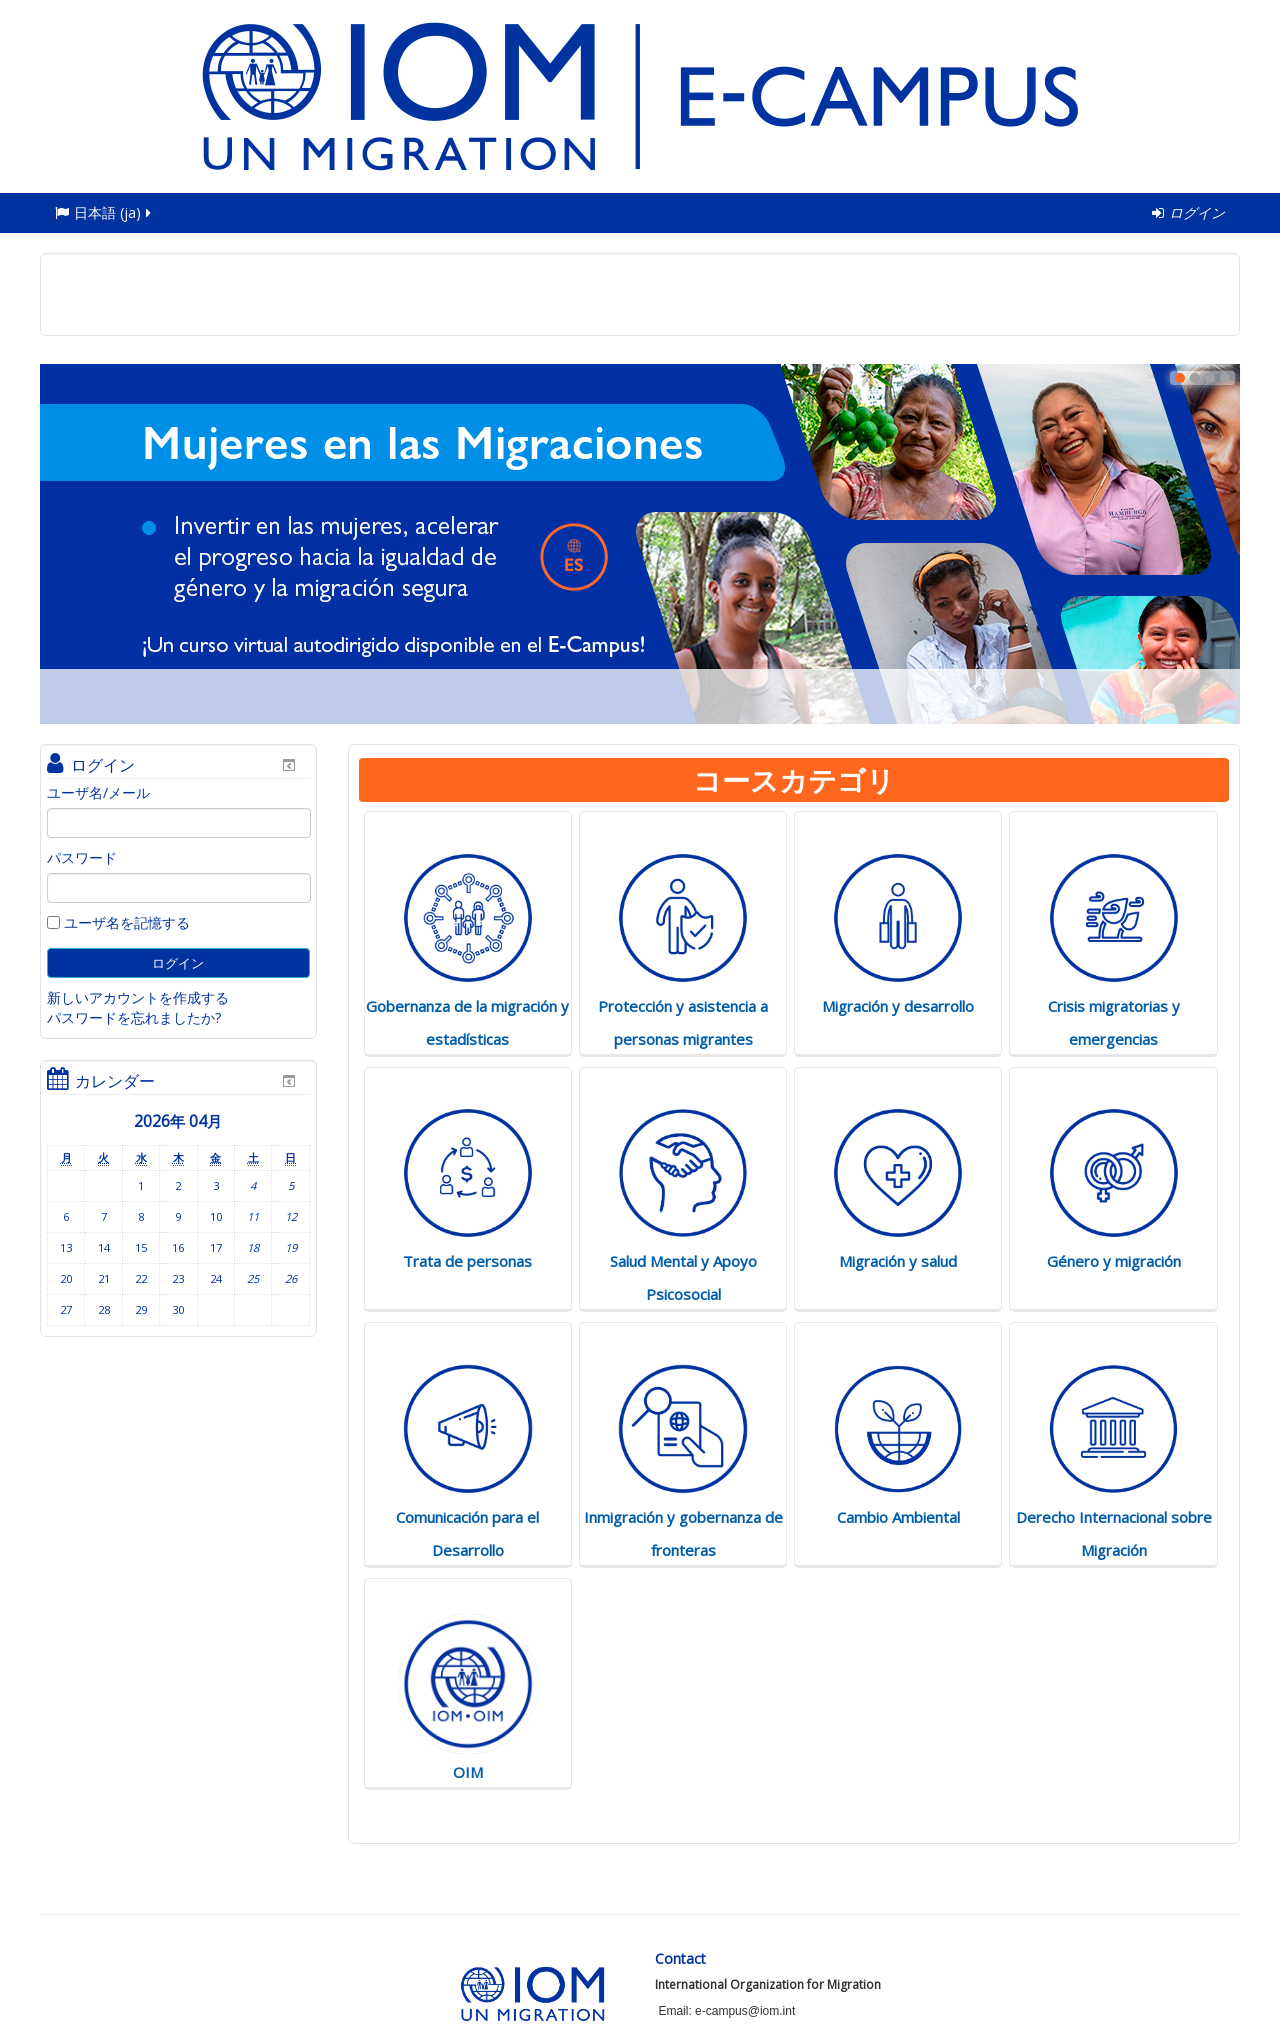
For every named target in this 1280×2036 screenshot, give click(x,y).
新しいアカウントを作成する (138, 997)
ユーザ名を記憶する (118, 922)
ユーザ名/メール (98, 792)
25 (253, 1278)
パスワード (82, 857)
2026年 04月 (178, 1121)
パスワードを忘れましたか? (134, 1017)
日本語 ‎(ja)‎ (104, 212)
